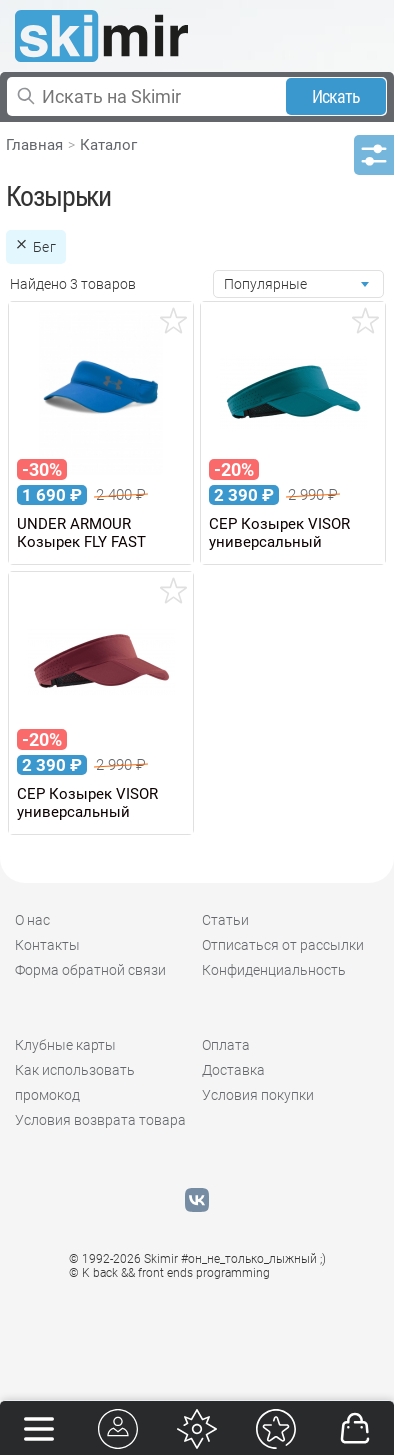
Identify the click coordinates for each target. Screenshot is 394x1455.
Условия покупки (258, 1095)
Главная (34, 145)
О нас (32, 920)
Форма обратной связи (90, 970)
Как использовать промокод (75, 1082)
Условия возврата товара (100, 1120)
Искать (336, 96)
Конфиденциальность (274, 970)
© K (169, 1273)
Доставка (233, 1070)
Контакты (47, 945)
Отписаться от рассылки (283, 945)
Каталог (108, 145)
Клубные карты (65, 1045)
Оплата (226, 1045)
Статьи (225, 920)
